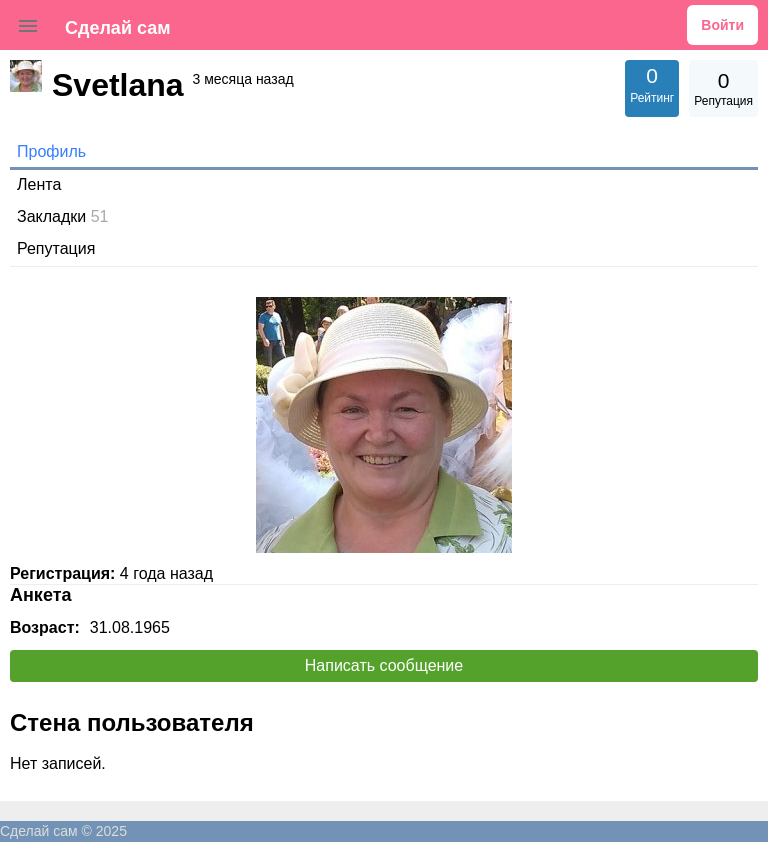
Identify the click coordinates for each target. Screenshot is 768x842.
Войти (722, 25)
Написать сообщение (384, 665)
